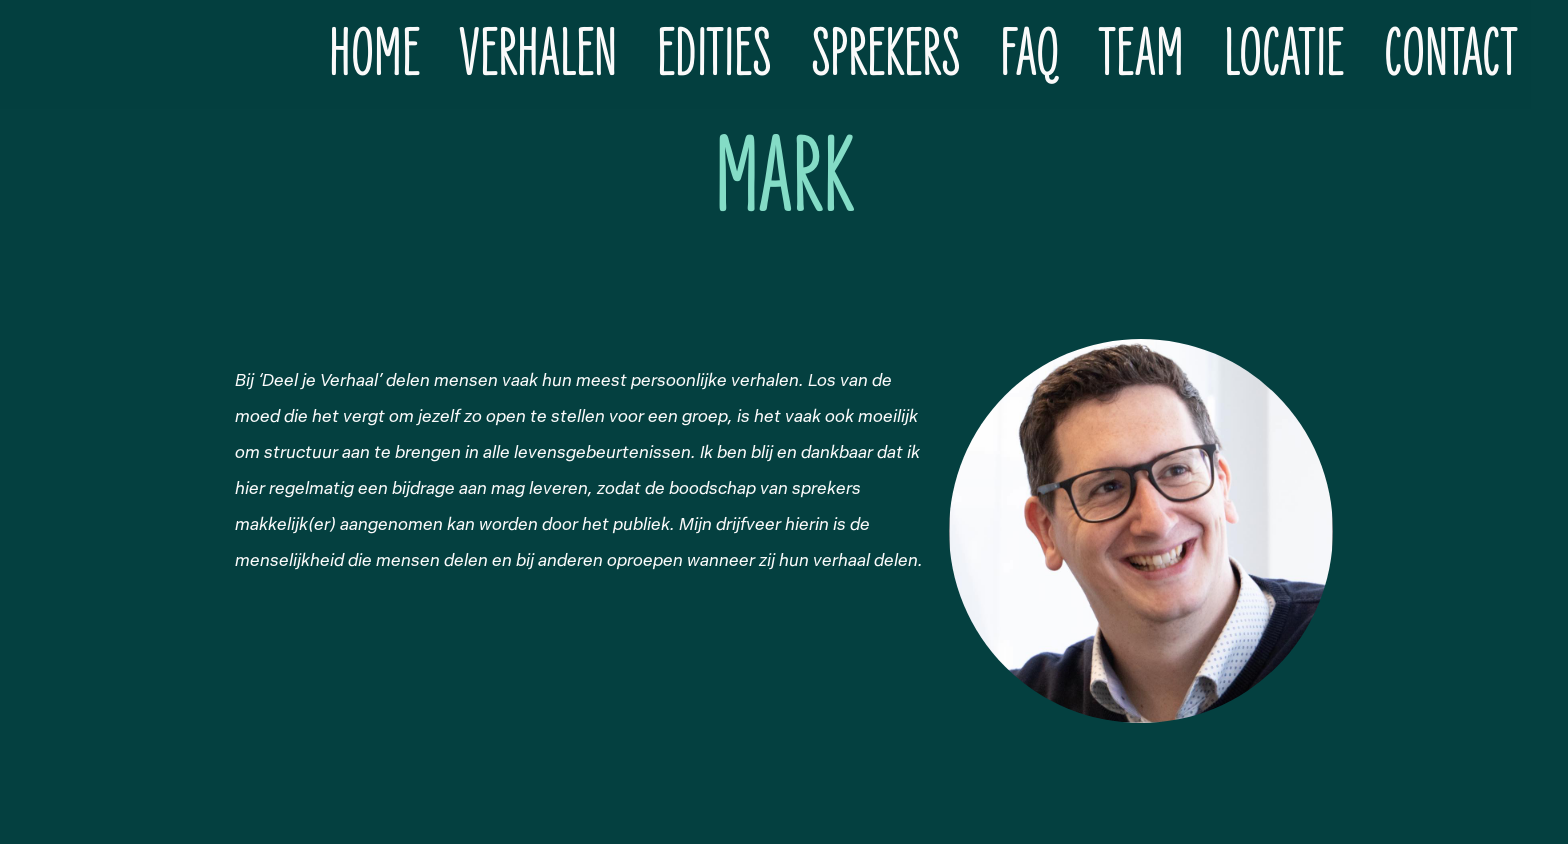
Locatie (1284, 54)
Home (374, 54)
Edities (714, 54)
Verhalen (538, 54)
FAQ (1029, 54)
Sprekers (885, 54)
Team (1141, 54)
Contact (1450, 54)
